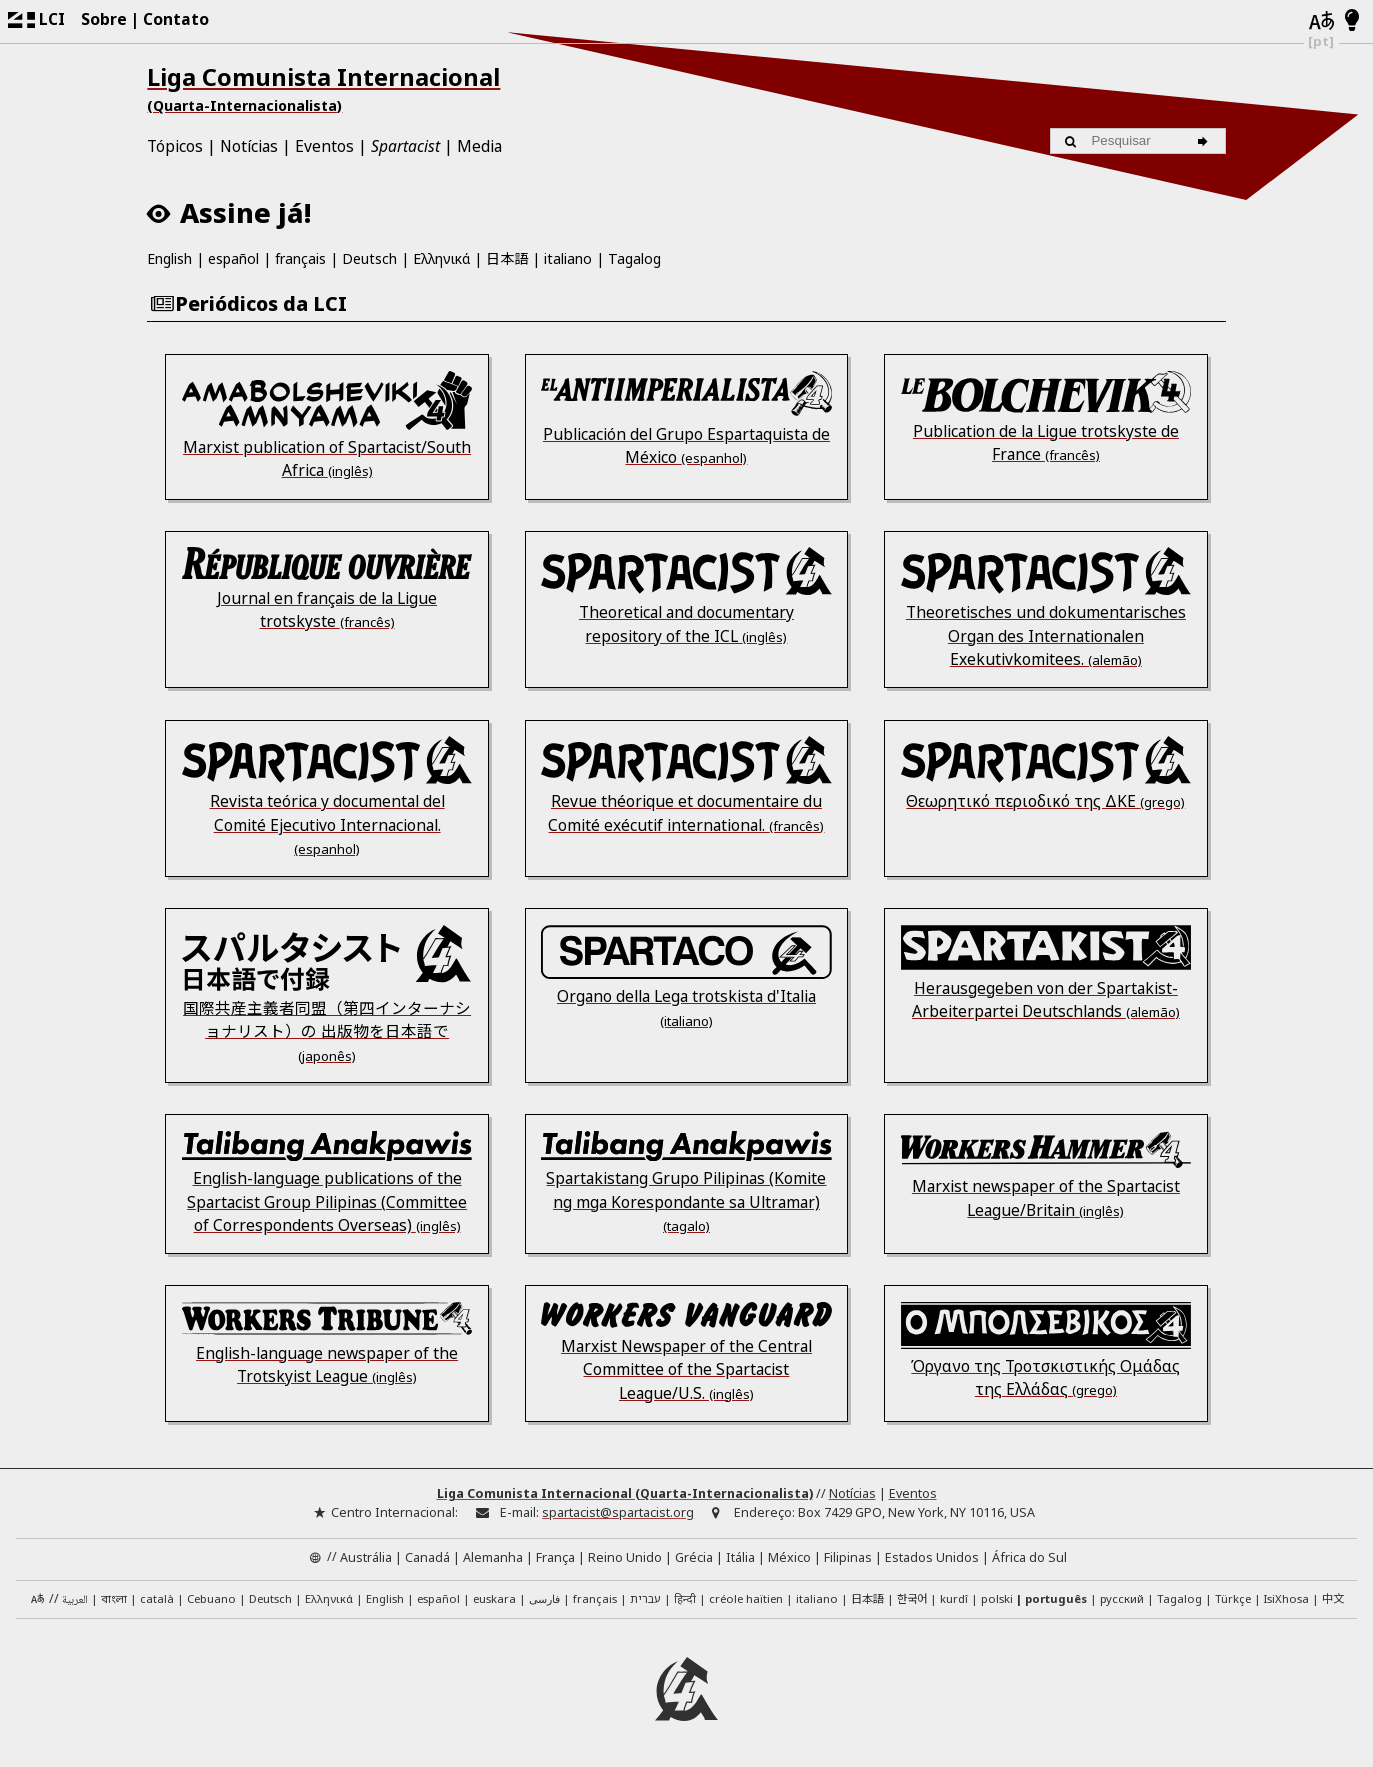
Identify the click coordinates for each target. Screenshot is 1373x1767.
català (157, 1598)
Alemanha (493, 1557)
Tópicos (175, 146)
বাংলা (114, 1600)
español (233, 258)
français (300, 258)
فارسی (544, 1598)
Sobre (104, 19)
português (1056, 1598)
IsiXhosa (1286, 1598)
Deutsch (369, 258)
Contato (176, 19)
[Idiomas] (1321, 21)
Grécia (694, 1557)
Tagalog (634, 258)
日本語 (507, 258)
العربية (75, 1600)
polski (997, 1598)
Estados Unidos (932, 1557)
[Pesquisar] (1205, 141)
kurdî (954, 1598)
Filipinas (848, 1557)
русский (1122, 1598)
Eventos (324, 146)
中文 (1333, 1598)
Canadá (427, 1557)
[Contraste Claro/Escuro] (1352, 21)
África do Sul (1029, 1557)
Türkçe (1233, 1598)
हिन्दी (685, 1598)
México (789, 1557)
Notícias (249, 146)
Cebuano (211, 1598)
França (555, 1557)
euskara (494, 1598)
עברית (645, 1598)
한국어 (912, 1598)
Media (479, 146)
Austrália (366, 1557)
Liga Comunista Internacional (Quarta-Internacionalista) (625, 1493)
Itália (740, 1557)
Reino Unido (625, 1557)
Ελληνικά (441, 258)
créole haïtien (746, 1598)
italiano (568, 258)
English (169, 258)
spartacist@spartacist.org (618, 1512)
